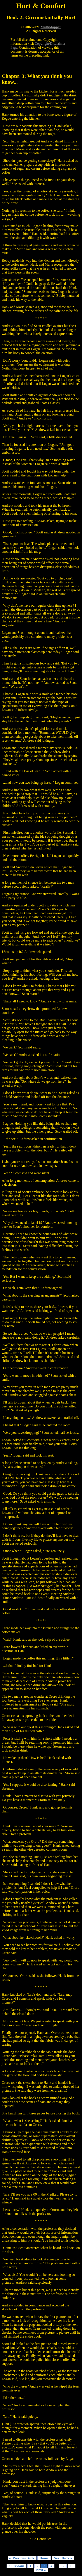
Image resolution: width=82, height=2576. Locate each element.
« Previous (16, 2566)
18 (71, 2566)
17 (62, 2566)
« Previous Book (22, 2558)
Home (44, 2558)
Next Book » (63, 2558)
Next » (41, 2570)
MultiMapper (50, 27)
